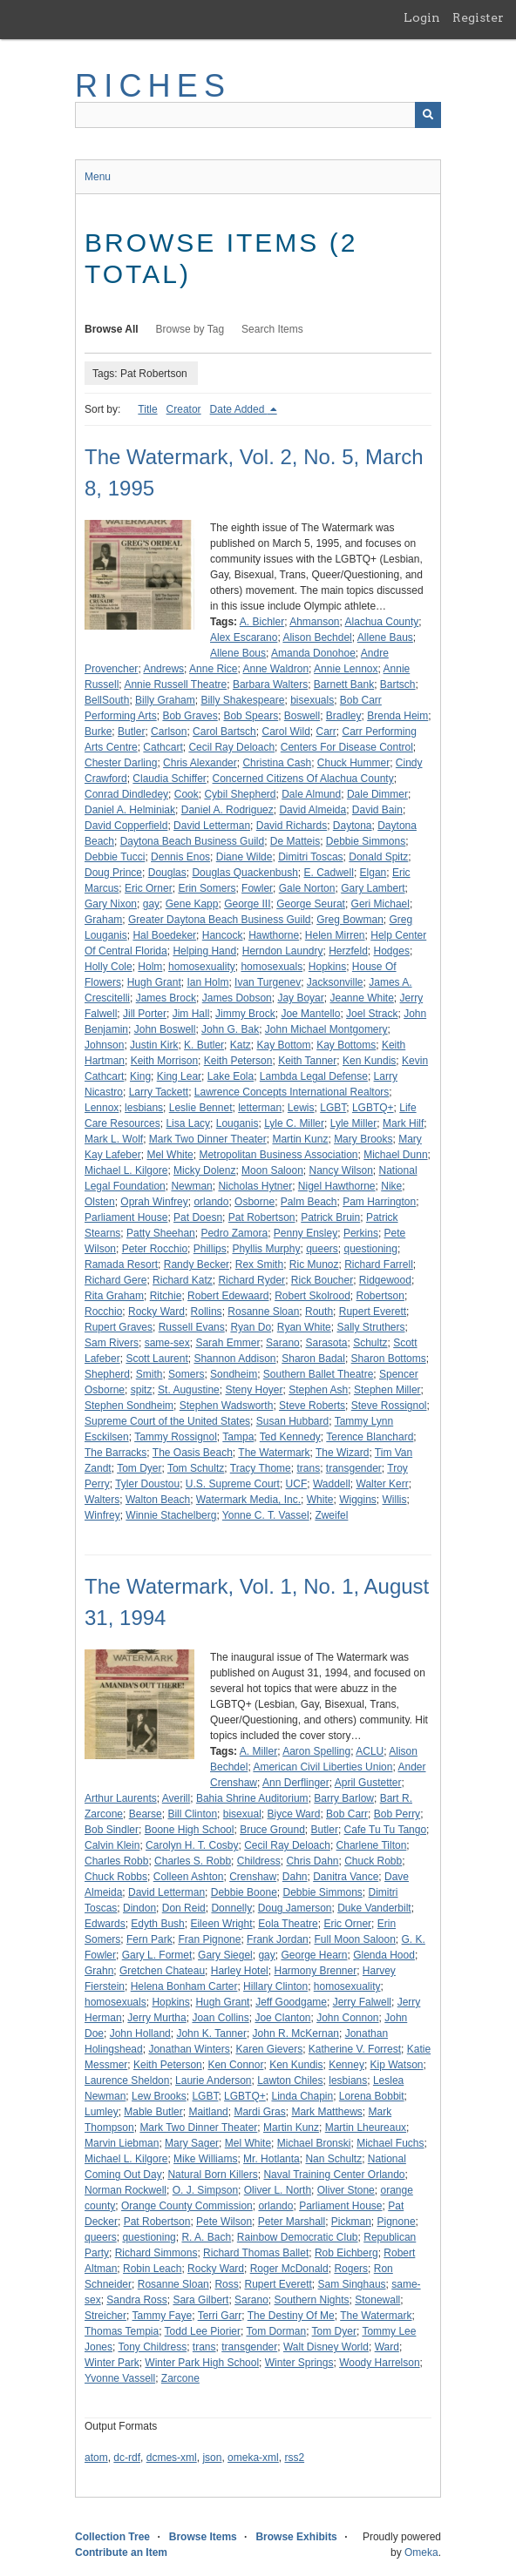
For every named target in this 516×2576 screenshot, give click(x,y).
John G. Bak (230, 1029)
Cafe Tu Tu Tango (385, 1830)
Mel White (169, 1155)
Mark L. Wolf (114, 1139)
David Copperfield (126, 825)
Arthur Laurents (121, 1798)
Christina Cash (276, 763)
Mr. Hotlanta (271, 2159)
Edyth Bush (157, 1924)
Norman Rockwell (125, 2190)
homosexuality (201, 967)
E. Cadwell (329, 873)
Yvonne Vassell (120, 2378)
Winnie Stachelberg (171, 1515)
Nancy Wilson (340, 1170)
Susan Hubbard (292, 1421)
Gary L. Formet (157, 1955)
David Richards (291, 825)
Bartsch (398, 684)
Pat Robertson (261, 1217)
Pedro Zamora (234, 1233)
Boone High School (189, 1830)
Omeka (421, 2552)
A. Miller (258, 1751)
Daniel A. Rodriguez (227, 810)
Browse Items (203, 2537)
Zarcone (180, 2378)
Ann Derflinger (295, 1783)
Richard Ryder (251, 1280)
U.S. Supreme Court (233, 1484)
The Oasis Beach (193, 1452)
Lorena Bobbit (371, 2096)
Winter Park (112, 2363)
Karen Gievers (268, 2049)
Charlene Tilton (371, 1845)
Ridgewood (385, 1280)
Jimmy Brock (245, 1014)
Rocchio (103, 1311)
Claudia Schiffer (169, 778)
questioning (370, 1249)
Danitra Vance (345, 1877)
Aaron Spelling (316, 1751)
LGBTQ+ (373, 1108)
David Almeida (312, 810)
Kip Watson (397, 2065)
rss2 (294, 2457)
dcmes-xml (171, 2457)
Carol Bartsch (224, 731)
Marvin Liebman (122, 2143)
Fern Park (149, 1939)
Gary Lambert (372, 888)
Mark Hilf (403, 1123)
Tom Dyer (139, 1468)
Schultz (370, 1343)
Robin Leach (152, 2268)
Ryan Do (250, 1327)
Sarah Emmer (227, 1343)
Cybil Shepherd (239, 794)
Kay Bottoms (346, 1045)
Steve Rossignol (389, 1405)
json (211, 2457)
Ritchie (166, 1296)
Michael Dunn (395, 1155)
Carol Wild (285, 731)
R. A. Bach (206, 2237)
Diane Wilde (244, 857)
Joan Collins (220, 2018)
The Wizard (342, 1452)
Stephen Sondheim (129, 1405)
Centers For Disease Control (347, 747)
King (140, 1076)
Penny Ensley (305, 1233)
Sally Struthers (370, 1327)
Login (422, 17)
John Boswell (165, 1029)
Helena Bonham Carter (184, 1986)
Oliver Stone (346, 2190)
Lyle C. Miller (294, 1123)
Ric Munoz (314, 1264)
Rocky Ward (156, 1311)
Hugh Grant (154, 982)
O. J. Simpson (205, 2190)
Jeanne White (361, 998)
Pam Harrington (379, 1202)
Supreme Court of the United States (167, 1421)
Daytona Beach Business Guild (192, 841)
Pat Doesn (197, 1217)
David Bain (377, 810)
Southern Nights (311, 2300)
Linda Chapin (302, 2096)
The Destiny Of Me (291, 2316)
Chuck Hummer (353, 763)
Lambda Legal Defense (314, 1076)
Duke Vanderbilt (374, 1908)
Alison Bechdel (316, 637)
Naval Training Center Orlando (333, 2174)
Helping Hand (204, 951)
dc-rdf (126, 2457)
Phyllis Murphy (266, 1249)
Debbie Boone (244, 1892)
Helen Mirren (335, 935)
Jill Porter (144, 1014)
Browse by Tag (190, 329)
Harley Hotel (239, 1971)
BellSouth (107, 700)
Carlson (169, 731)
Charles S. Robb (192, 1861)
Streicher (105, 2316)
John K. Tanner (211, 2033)
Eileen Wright (221, 1924)
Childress (259, 1861)
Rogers (351, 2268)
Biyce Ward (293, 1814)
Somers (186, 1374)
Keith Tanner (307, 1061)
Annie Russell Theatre (175, 684)
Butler (131, 731)
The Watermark (273, 1452)
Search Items (272, 329)
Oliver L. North (277, 2190)
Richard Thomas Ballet (256, 2253)
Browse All (112, 329)
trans (308, 1468)
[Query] (258, 115)
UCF (297, 1484)
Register (478, 17)
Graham (103, 920)
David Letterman (211, 825)
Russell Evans (192, 1327)
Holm (150, 967)
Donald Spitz (378, 857)
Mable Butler (153, 2112)
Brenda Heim (397, 716)
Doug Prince (113, 873)
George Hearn (314, 1955)
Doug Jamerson (295, 1908)
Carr (326, 731)
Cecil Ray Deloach (231, 747)
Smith (149, 1374)
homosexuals (271, 967)
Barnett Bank (344, 684)
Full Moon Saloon (354, 1939)
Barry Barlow (344, 1798)
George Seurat (310, 904)
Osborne (254, 1202)
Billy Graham (165, 700)
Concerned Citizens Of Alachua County (303, 778)
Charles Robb (116, 1861)
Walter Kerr (382, 1484)
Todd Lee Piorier (203, 2331)
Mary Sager (192, 2143)
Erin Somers (206, 888)
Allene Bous (238, 653)
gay (151, 904)
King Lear (179, 1076)
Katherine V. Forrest (355, 2049)
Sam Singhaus (352, 2284)
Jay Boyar (300, 998)
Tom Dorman (276, 2331)
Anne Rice (213, 669)
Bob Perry (397, 1814)
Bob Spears (250, 716)
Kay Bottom (283, 1045)
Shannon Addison (234, 1358)
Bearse (145, 1814)
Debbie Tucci (115, 857)
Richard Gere (115, 1280)
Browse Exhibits (295, 2537)
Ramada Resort (121, 1264)
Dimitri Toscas (310, 857)
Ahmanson (314, 622)
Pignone (396, 2221)
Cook (186, 794)
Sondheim (233, 1374)
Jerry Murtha (156, 2018)
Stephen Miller (387, 1390)
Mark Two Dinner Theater (208, 1139)
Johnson (104, 1045)
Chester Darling (121, 763)
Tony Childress (152, 2347)
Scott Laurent (156, 1358)
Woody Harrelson (379, 2363)
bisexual (242, 1814)
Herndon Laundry (282, 951)
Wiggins (358, 1500)
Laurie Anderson (213, 2080)
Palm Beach (309, 1202)
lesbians (144, 1108)
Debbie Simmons (365, 841)
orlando (211, 1202)
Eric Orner (149, 888)
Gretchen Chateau (162, 1971)
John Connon (347, 2018)
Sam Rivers (112, 1343)
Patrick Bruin (330, 1217)
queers (322, 1249)
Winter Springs (299, 2363)
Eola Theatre (288, 1924)
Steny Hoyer (253, 1390)
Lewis (301, 1108)
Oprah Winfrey (153, 1202)
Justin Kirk (154, 1045)
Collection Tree (112, 2537)
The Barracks (115, 1452)
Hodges (392, 951)
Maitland (207, 2112)
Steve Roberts (312, 1405)
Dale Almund (311, 794)
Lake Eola (230, 1076)
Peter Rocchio (154, 1249)
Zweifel (331, 1515)
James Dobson (237, 998)
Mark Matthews (326, 2112)
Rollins (206, 1311)
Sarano (283, 1343)
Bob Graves (189, 716)
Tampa (238, 1437)
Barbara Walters (270, 684)
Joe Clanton (282, 2018)
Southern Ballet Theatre (318, 1374)
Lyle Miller (353, 1123)
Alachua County (382, 622)
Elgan (373, 873)
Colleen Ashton (188, 1877)
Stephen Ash (318, 1390)
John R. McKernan (296, 2033)
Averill (176, 1798)
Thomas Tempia (122, 2331)
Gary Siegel (225, 1955)
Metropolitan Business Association (278, 1155)
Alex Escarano (243, 637)
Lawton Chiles (289, 2080)
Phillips (210, 1249)
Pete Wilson (224, 2221)
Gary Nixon (111, 904)
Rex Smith (259, 1264)
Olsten (100, 1202)
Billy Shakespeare (242, 700)
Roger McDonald (289, 2268)
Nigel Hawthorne (337, 1186)
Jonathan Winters (188, 2049)
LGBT (333, 1108)
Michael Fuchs (390, 2143)
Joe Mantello (310, 1014)
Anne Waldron (275, 669)
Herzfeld (348, 951)
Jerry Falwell (362, 2002)
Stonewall (377, 2300)
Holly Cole (108, 967)
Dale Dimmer (377, 794)
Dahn (295, 1877)
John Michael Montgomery (326, 1029)
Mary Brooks (363, 1139)
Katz (240, 1045)
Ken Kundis (369, 1061)
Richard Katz (183, 1280)
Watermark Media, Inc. (248, 1500)
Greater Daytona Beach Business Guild (219, 920)
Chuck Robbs (116, 1877)
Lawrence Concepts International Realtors (291, 1092)
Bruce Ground (272, 1830)
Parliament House (126, 1217)
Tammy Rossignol (175, 1437)
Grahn (99, 1971)
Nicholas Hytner (255, 1186)
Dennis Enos (180, 857)
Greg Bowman (350, 920)
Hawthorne (273, 935)
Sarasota (326, 1343)
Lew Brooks (159, 2096)
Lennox (102, 1108)
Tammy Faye (162, 2316)
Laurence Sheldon (127, 2080)
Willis (395, 1500)
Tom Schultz (195, 1468)
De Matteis (295, 841)
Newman (191, 1186)
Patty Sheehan (160, 1233)
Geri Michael (380, 904)
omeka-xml (253, 2457)
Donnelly (231, 1908)
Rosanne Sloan (263, 1311)
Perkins (360, 1233)
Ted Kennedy (290, 1437)
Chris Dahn (312, 1861)
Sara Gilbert (200, 2300)
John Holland (140, 2033)
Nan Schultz (333, 2159)
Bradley (344, 716)
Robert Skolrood (312, 1296)
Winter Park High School (202, 2363)
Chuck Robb (373, 1861)
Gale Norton (307, 888)
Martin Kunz (300, 1139)
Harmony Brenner (315, 1971)
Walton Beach (158, 1500)
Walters (102, 1500)
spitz (142, 1390)
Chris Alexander (200, 763)
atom (96, 2457)
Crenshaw (252, 1877)
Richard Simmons (156, 2253)
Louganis (237, 1123)
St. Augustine (189, 1390)
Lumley (102, 2112)
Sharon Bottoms (388, 1358)
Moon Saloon (272, 1170)
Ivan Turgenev (267, 982)
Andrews (163, 669)
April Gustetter (368, 1783)
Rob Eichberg (346, 2253)
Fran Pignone (209, 1939)
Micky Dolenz (204, 1170)
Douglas (167, 873)
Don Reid (184, 1908)
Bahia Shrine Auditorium (252, 1798)
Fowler (257, 888)
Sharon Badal (313, 1358)
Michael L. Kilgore (126, 1170)
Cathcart (162, 747)
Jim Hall (191, 1014)
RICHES (153, 86)
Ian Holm (207, 982)
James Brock (166, 998)
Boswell (302, 716)
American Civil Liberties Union (322, 1767)
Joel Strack (371, 1014)
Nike (391, 1186)
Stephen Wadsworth (227, 1405)
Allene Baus (385, 637)
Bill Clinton (192, 1814)
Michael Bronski (314, 2143)
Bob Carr (347, 1814)
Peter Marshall (291, 2221)
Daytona (352, 825)
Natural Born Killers (212, 2174)
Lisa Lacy (188, 1123)
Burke (98, 731)
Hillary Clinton (275, 1986)
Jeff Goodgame (291, 2002)
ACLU (370, 1751)
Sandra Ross (136, 2300)
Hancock (222, 935)
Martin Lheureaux (365, 2127)
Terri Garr (220, 2316)
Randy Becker (196, 1264)
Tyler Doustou (147, 1484)
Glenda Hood (384, 1955)
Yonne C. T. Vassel (265, 1515)
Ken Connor (235, 2065)
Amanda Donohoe (313, 653)
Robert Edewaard (227, 1296)
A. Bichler (262, 622)
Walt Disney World (326, 2347)
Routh (319, 1311)
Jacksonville (335, 982)
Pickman (351, 2221)
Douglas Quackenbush (244, 873)
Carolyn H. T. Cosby (192, 1845)
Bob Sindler (112, 1830)
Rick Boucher (322, 1280)
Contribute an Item (121, 2552)
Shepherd (107, 1374)
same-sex (167, 1343)
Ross (226, 2284)
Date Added (239, 409)
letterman (260, 1108)
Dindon (139, 1908)
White (320, 1500)
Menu (98, 177)
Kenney (346, 2065)
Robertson (380, 1296)
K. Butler (204, 1045)
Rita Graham (114, 1296)
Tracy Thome (260, 1468)
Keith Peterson (238, 1061)
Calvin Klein (112, 1845)
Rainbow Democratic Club (297, 2237)
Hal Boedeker (164, 935)
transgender (354, 1468)
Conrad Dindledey (126, 794)
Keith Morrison (164, 1061)
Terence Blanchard (369, 1437)
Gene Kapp (192, 904)
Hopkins (327, 967)
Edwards (105, 1924)
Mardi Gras (259, 2112)
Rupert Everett (372, 1311)
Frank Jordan (278, 1939)
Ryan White (304, 1327)
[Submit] (428, 115)
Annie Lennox (345, 669)
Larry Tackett (158, 1092)
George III (247, 904)
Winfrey (102, 1515)
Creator (183, 409)
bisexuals (312, 700)
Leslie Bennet (201, 1108)
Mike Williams (205, 2159)
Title (147, 409)
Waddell (331, 1484)
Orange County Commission (187, 2206)
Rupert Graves (119, 1327)
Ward (387, 2347)
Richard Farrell (378, 1264)
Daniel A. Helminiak (130, 810)
